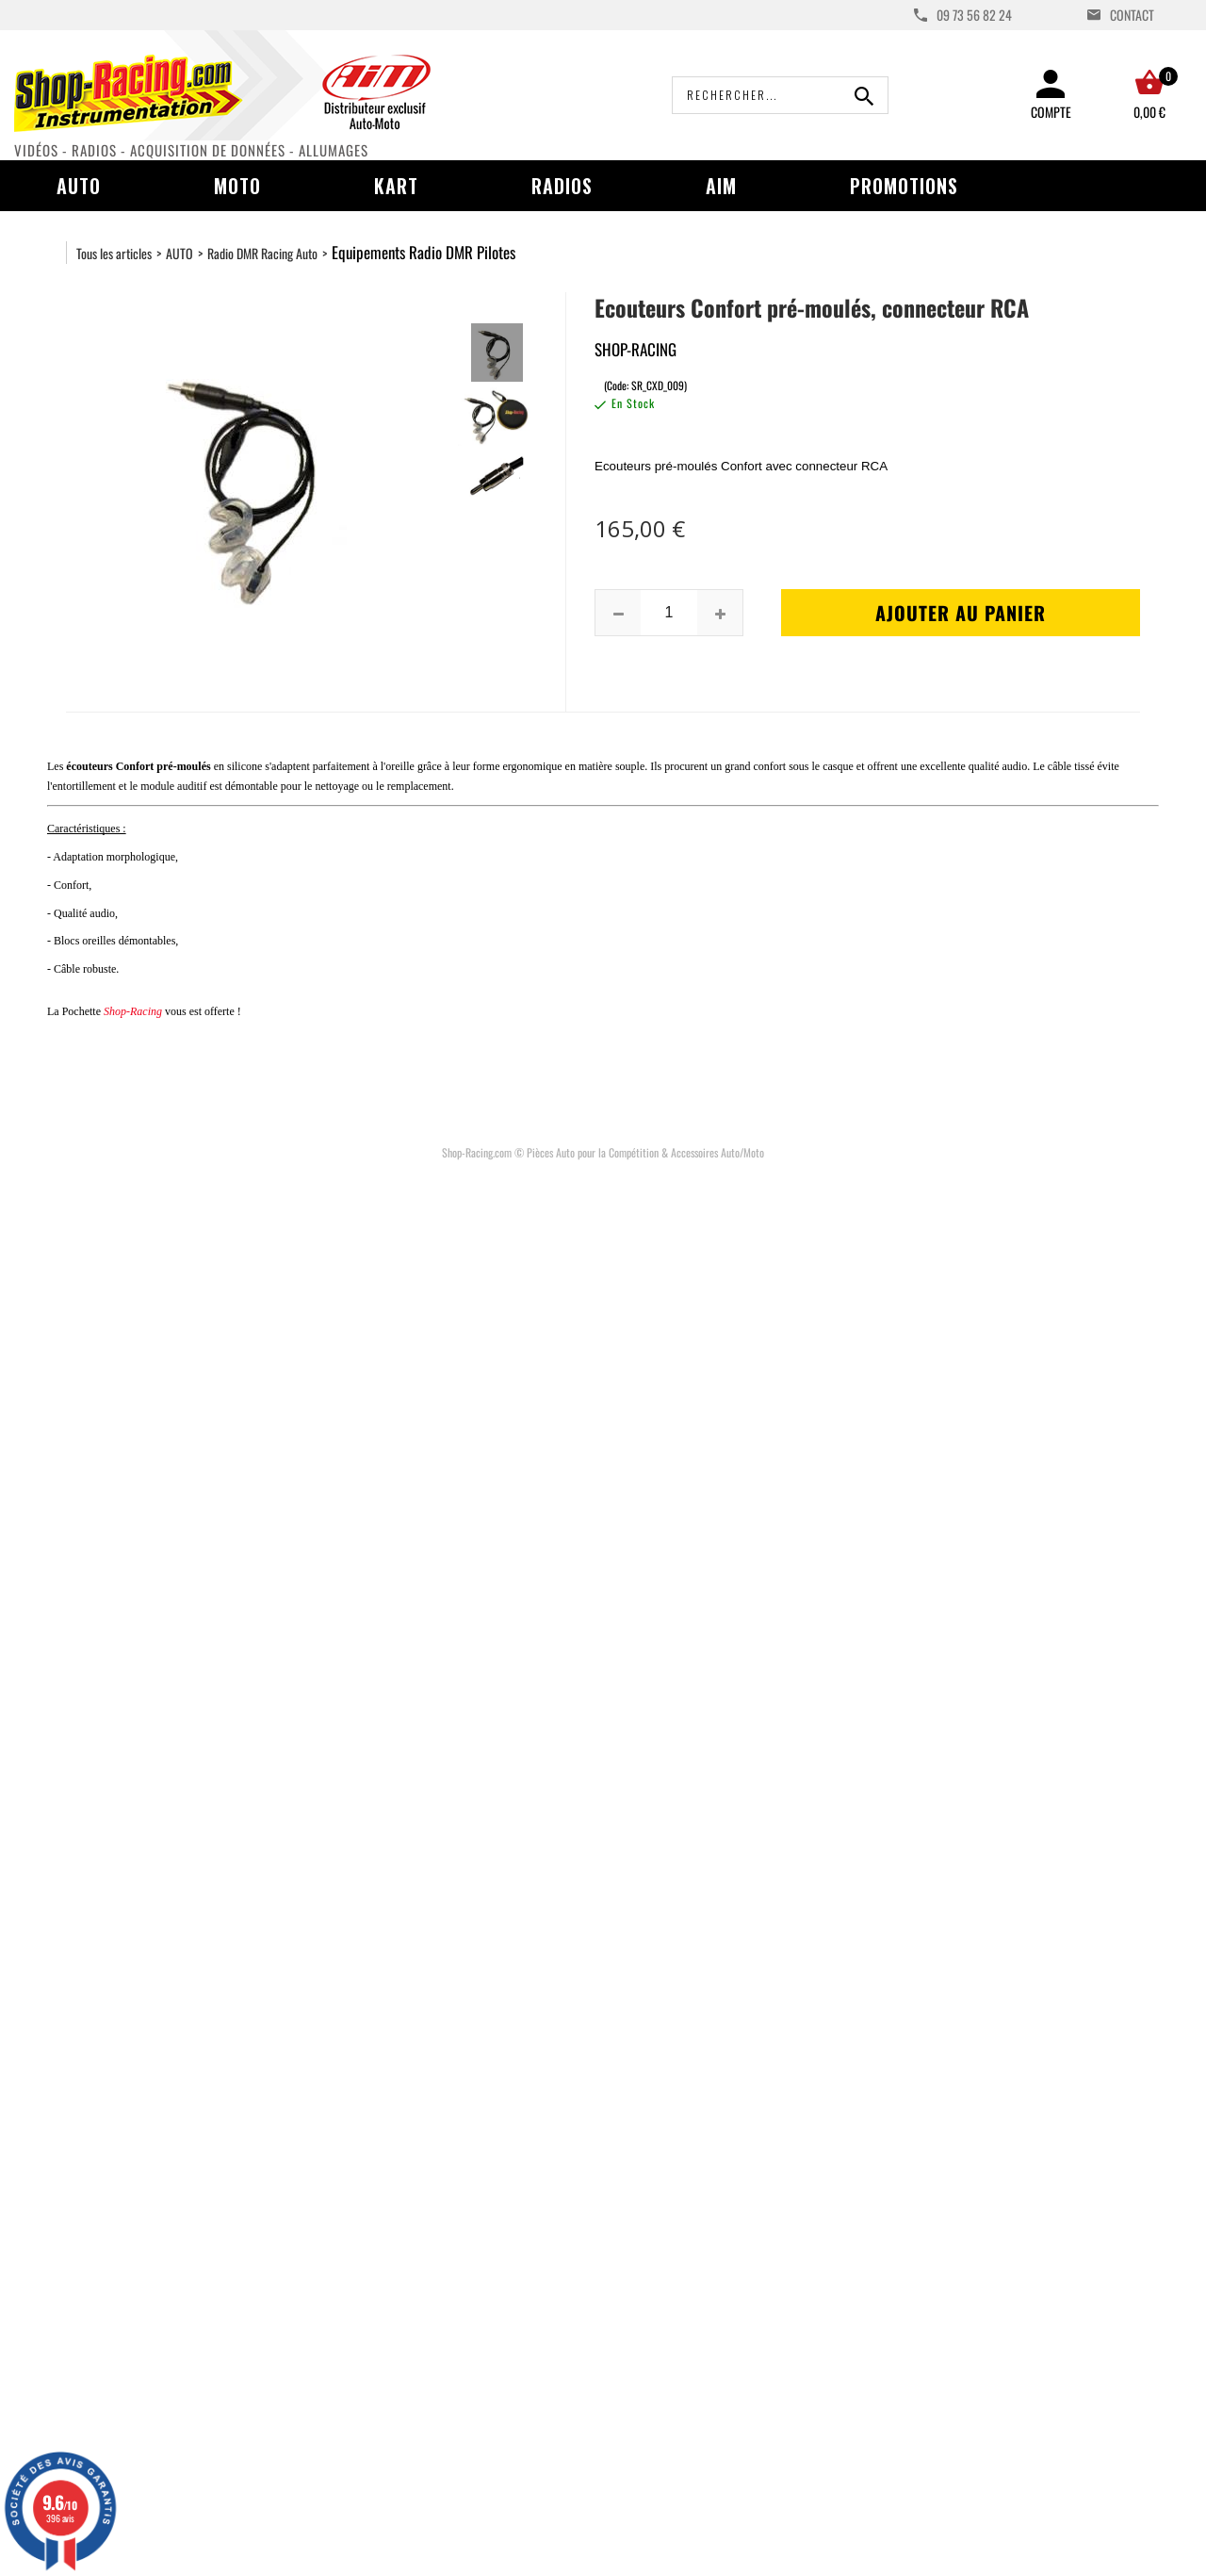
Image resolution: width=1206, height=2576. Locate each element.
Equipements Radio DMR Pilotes (423, 252)
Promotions (904, 186)
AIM (721, 186)
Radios (562, 186)
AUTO (179, 253)
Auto (79, 186)
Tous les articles (114, 253)
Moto (237, 186)
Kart (396, 186)
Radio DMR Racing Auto (262, 253)
